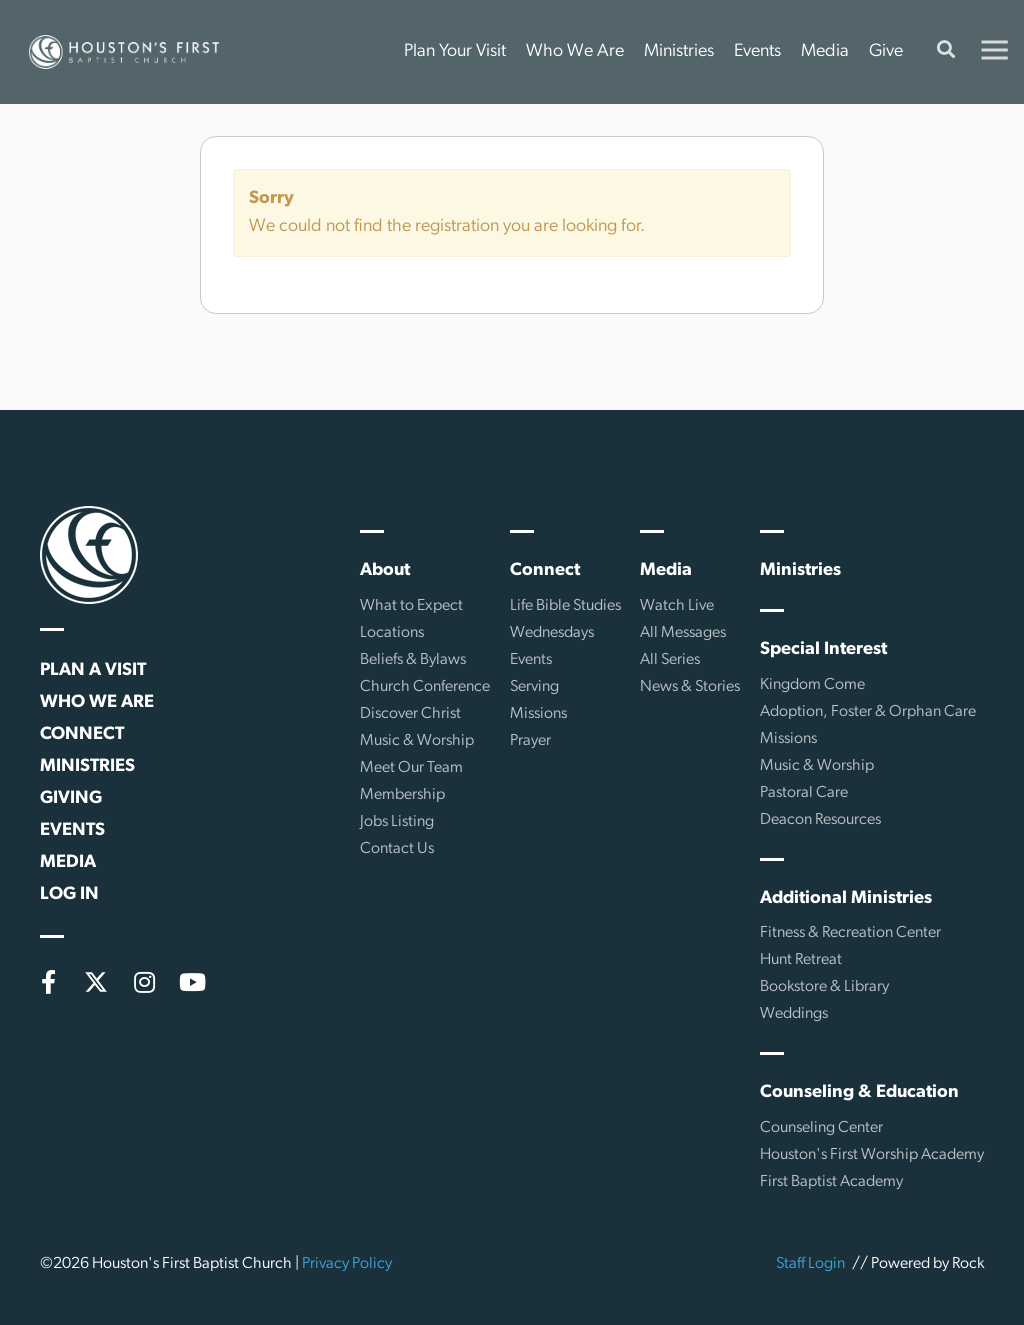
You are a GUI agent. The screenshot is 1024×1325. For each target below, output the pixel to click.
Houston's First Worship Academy (872, 1155)
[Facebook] (48, 982)
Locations (392, 633)
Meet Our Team (411, 768)
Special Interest (823, 649)
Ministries (679, 51)
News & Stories (690, 687)
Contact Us (397, 849)
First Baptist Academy (831, 1182)
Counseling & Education (859, 1092)
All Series (670, 660)
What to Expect (411, 606)
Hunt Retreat (801, 960)
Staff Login (810, 1264)
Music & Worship (417, 741)
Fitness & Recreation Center (850, 933)
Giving (71, 798)
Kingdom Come (812, 685)
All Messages (683, 633)
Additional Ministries (846, 898)
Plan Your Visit (455, 51)
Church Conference (425, 687)
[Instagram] (144, 982)
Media (825, 51)
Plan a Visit (93, 670)
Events (757, 51)
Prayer (530, 741)
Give (886, 51)
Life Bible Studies (565, 606)
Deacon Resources (820, 820)
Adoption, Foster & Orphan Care (868, 712)
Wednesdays (552, 633)
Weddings (794, 1014)
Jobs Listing (397, 822)
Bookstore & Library (824, 987)
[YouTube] (192, 982)
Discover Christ (410, 714)
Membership (402, 795)
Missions (538, 714)
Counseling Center (821, 1128)
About (385, 570)
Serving (534, 687)
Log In (69, 894)
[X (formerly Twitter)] (96, 982)
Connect (82, 734)
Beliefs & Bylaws (413, 660)
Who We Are (575, 51)
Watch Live (677, 606)
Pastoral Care (804, 793)
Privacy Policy (347, 1264)
